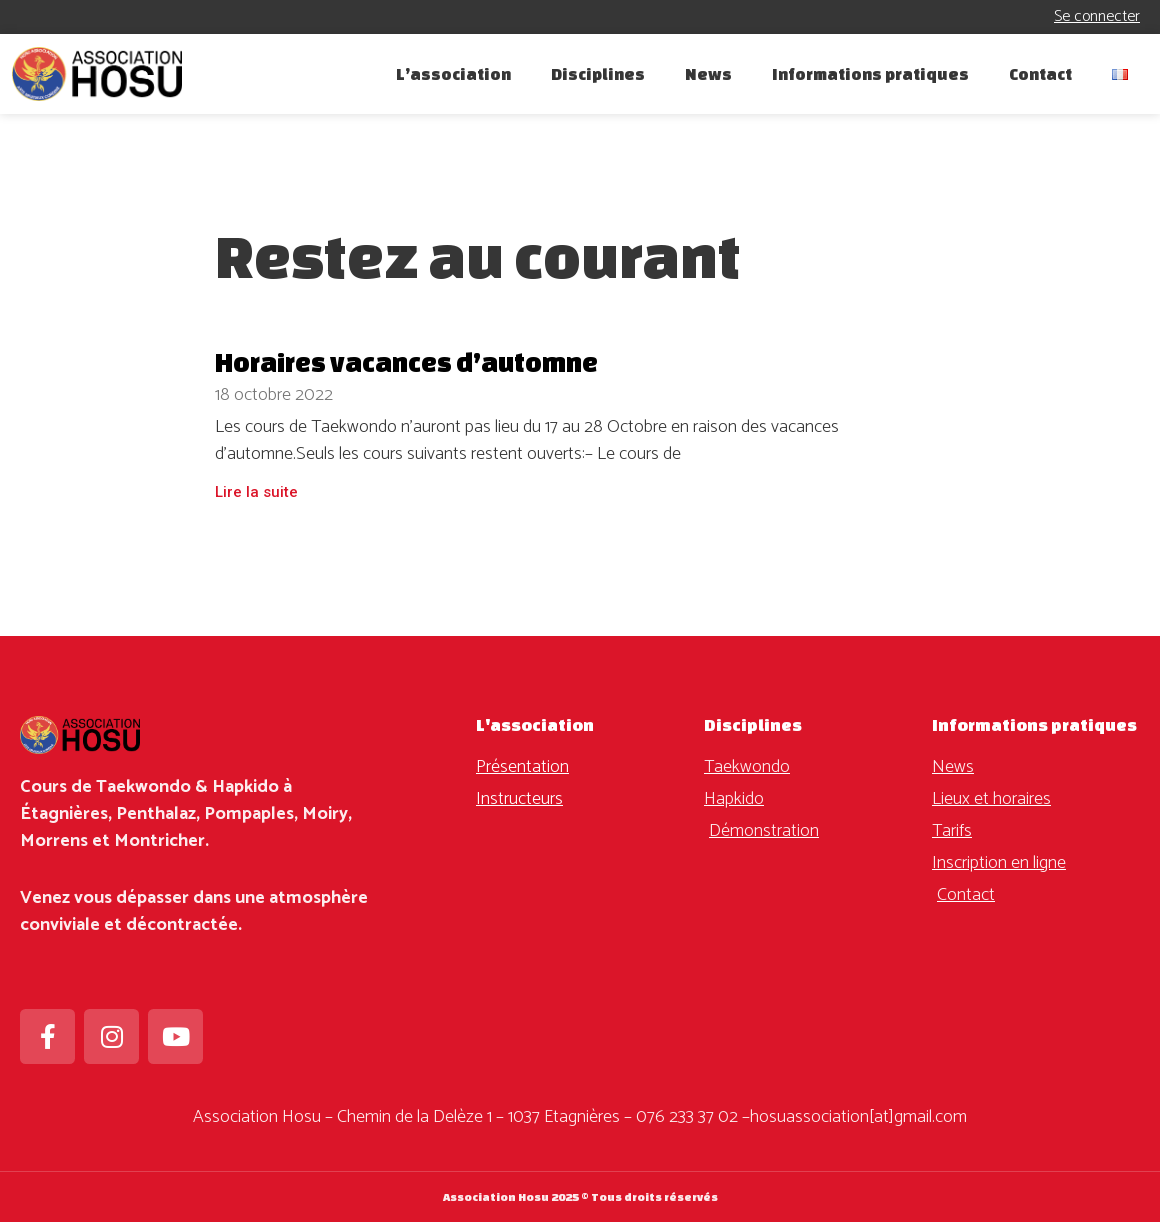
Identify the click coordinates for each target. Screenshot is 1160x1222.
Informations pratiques (870, 74)
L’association (453, 74)
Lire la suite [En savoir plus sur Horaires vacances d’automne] (256, 492)
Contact (1040, 74)
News (708, 74)
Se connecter (1097, 16)
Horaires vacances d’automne (406, 362)
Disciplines (598, 74)
